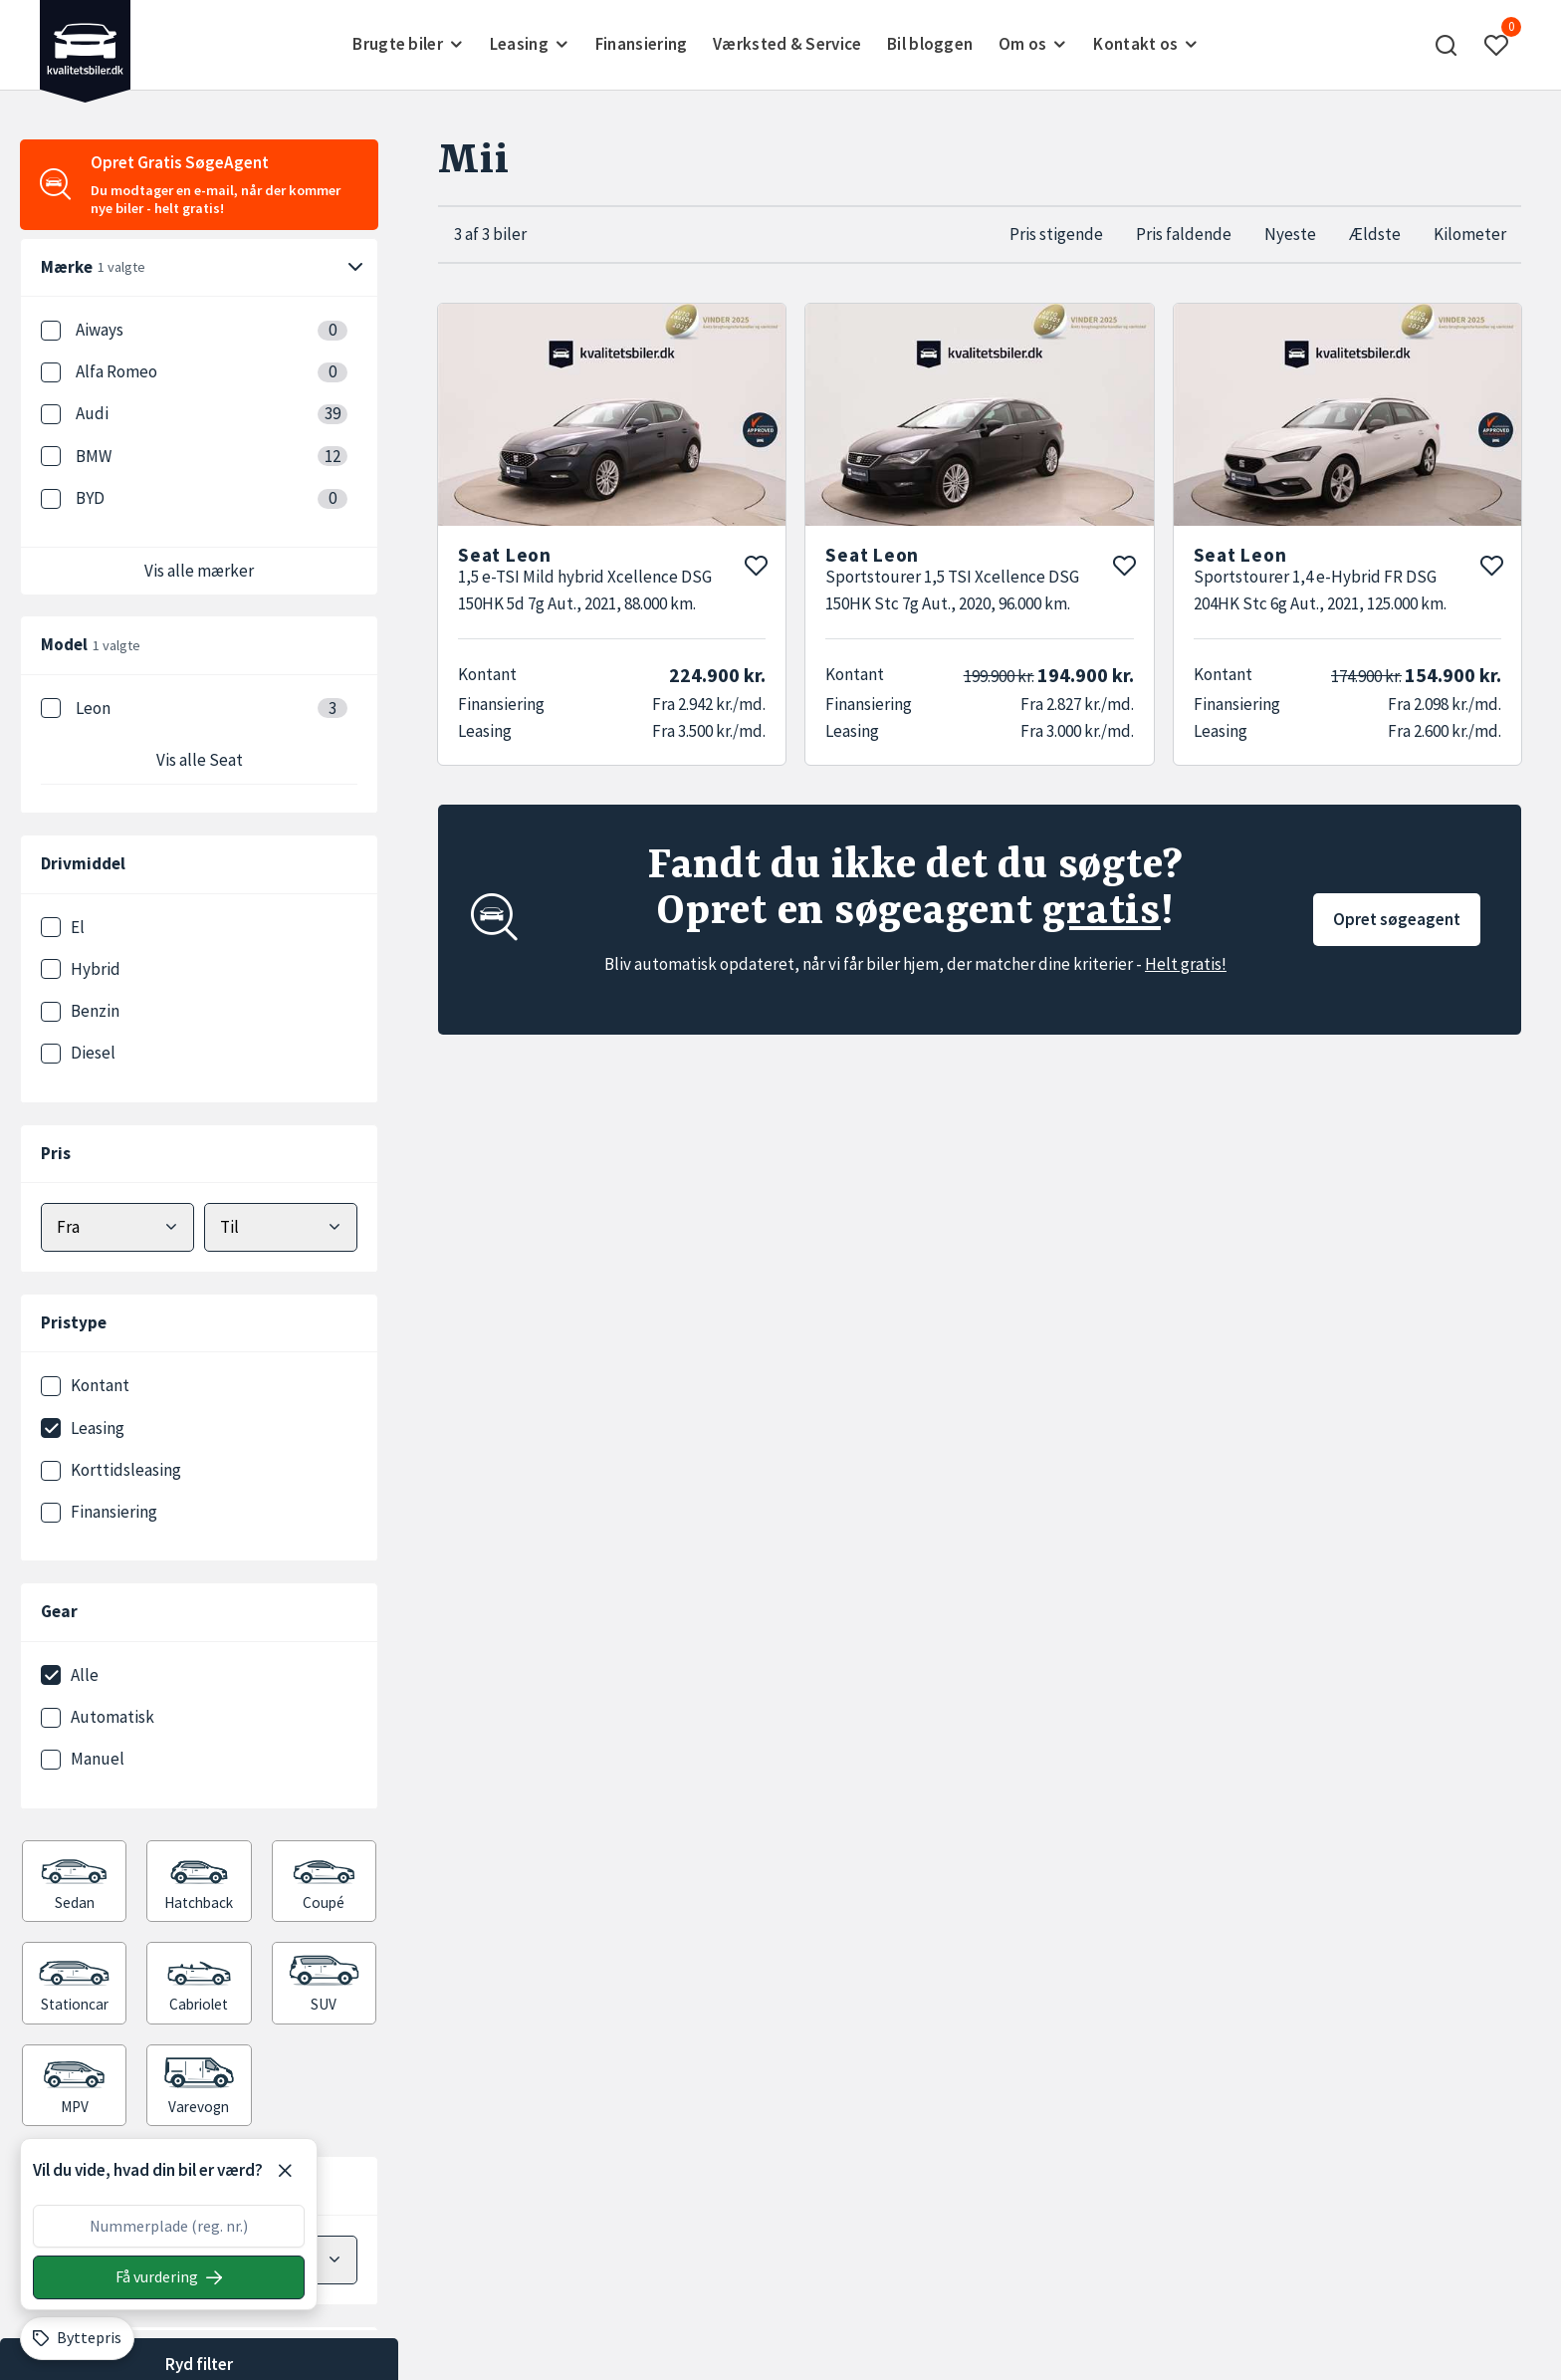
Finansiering (641, 44)
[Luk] (285, 2171)
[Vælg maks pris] (280, 1227)
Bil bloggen (930, 44)
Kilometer (1470, 234)
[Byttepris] (77, 2338)
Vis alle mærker (199, 571)
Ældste (1375, 234)
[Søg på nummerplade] (169, 2277)
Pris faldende (1183, 234)
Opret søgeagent (1396, 919)
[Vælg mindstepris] (117, 1227)
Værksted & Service (787, 44)
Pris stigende (1056, 234)
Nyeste (1290, 234)
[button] (1446, 45)
